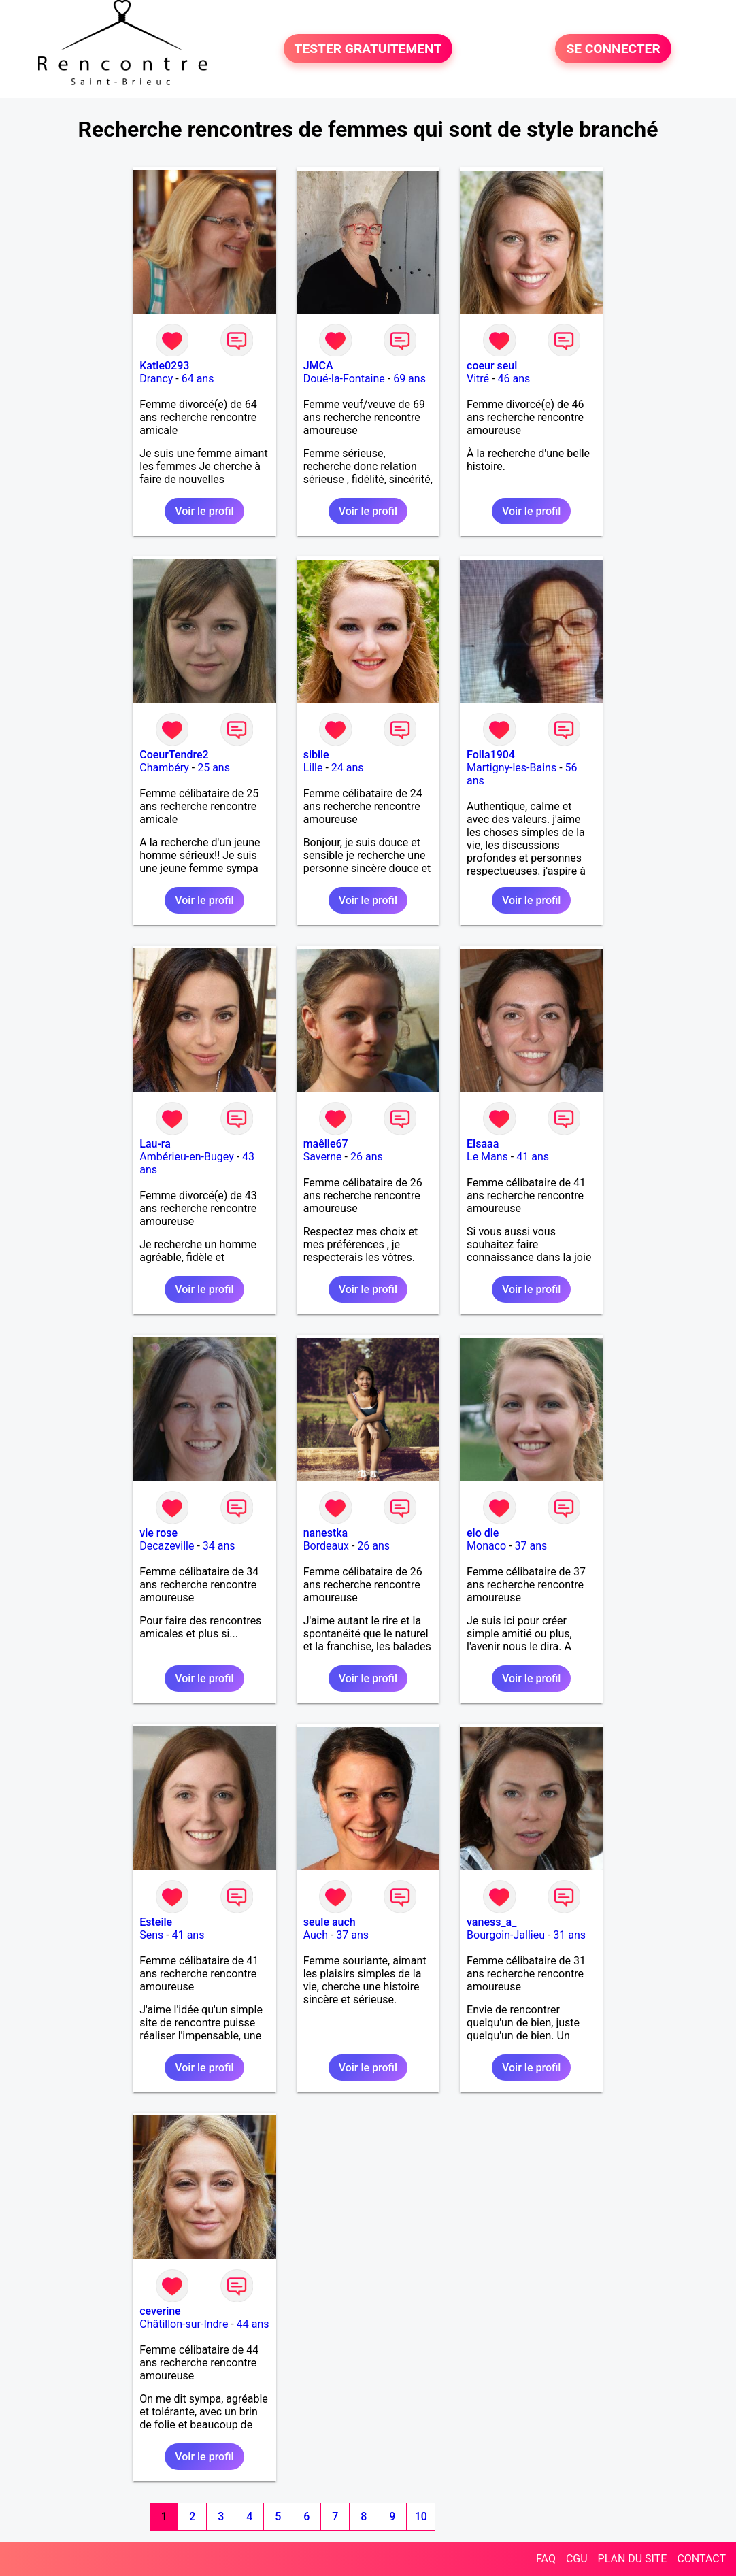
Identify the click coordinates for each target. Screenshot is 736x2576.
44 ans (253, 2324)
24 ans (347, 767)
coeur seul (492, 365)
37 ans (531, 1545)
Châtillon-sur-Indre (183, 2324)
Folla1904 (491, 754)
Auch (315, 1934)
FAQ (546, 2558)
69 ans (409, 378)
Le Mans (487, 1156)
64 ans (198, 378)
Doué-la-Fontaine (344, 378)
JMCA (318, 365)
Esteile (155, 1922)
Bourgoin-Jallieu (506, 1934)
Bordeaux (326, 1545)
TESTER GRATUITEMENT (368, 48)
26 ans (366, 1156)
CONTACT (701, 2558)
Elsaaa (483, 1143)
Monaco (486, 1545)
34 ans (219, 1545)
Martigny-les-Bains (511, 767)
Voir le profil (204, 511)
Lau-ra (155, 1143)
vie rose (158, 1532)
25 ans (213, 767)
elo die (483, 1532)
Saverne (322, 1156)
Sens (151, 1934)
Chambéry (164, 767)
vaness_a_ (491, 1922)
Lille (313, 767)
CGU (577, 2558)
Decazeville (166, 1545)
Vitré (478, 378)
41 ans (532, 1156)
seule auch (329, 1922)
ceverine (159, 2311)
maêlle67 (325, 1143)
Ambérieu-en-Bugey (186, 1156)
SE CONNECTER (613, 48)
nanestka (325, 1532)
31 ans (569, 1934)
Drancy (156, 378)
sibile (316, 754)
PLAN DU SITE (632, 2558)
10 (421, 2516)
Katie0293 (164, 365)
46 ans (513, 378)
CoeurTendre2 (173, 754)
